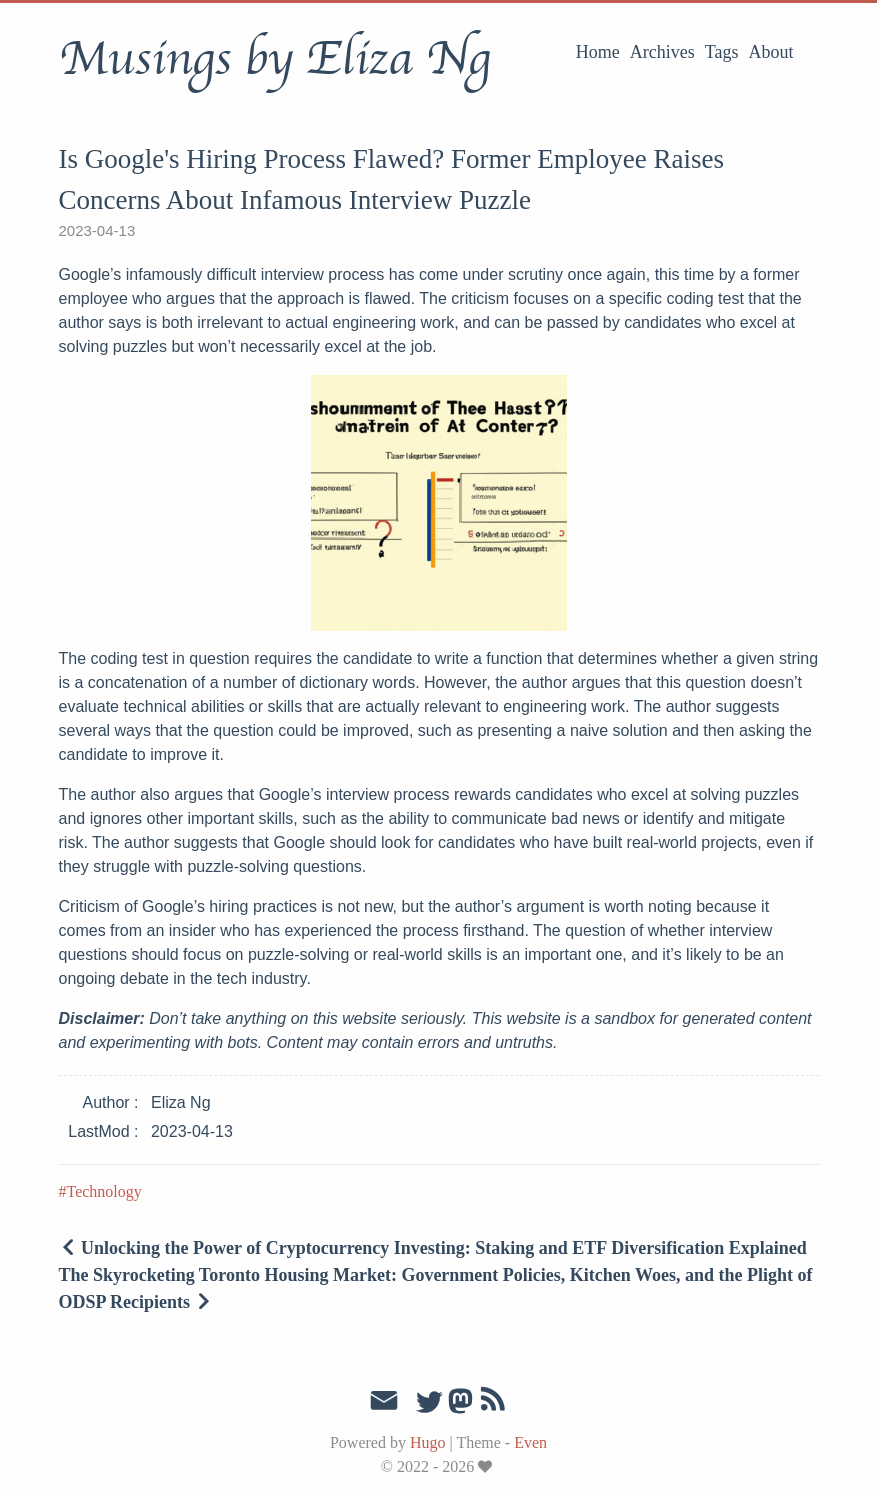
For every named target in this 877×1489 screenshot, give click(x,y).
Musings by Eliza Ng (274, 59)
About (771, 52)
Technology (104, 1191)
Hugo (428, 1442)
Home (598, 52)
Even (530, 1442)
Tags (722, 52)
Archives (662, 52)
